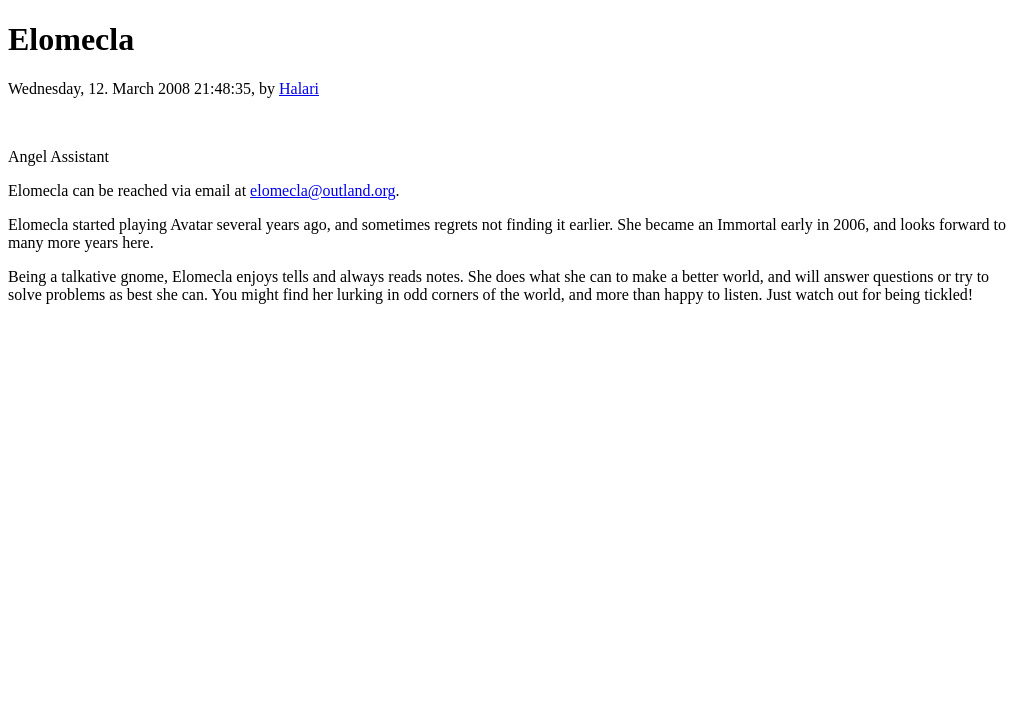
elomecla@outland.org (323, 190)
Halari (299, 88)
